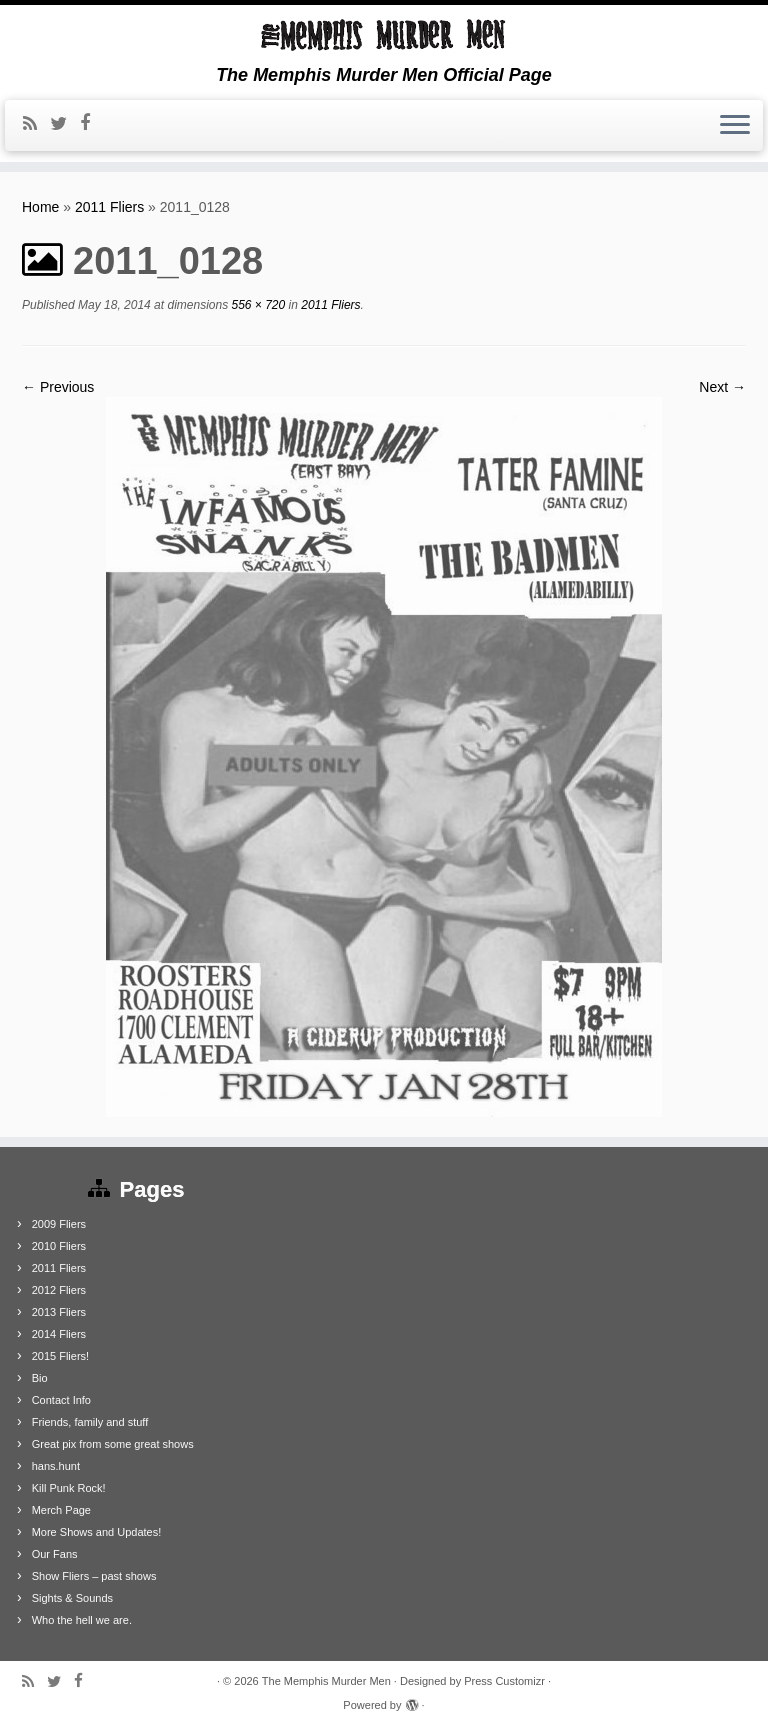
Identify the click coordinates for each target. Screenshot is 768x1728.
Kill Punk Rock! (69, 1488)
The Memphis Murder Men (326, 1681)
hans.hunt (56, 1466)
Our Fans (55, 1554)
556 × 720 (256, 305)
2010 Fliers (59, 1246)
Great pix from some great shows (113, 1444)
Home (40, 207)
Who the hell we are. (82, 1620)
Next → (722, 387)
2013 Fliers (59, 1312)
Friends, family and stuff (90, 1422)
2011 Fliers (109, 207)
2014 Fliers (59, 1334)
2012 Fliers (59, 1290)
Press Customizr (504, 1681)
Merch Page (61, 1510)
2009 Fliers (59, 1224)
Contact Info (61, 1400)
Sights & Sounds (72, 1598)
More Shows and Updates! (97, 1532)
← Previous (58, 387)
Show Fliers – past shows (94, 1576)
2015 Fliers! (60, 1356)
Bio (40, 1378)
